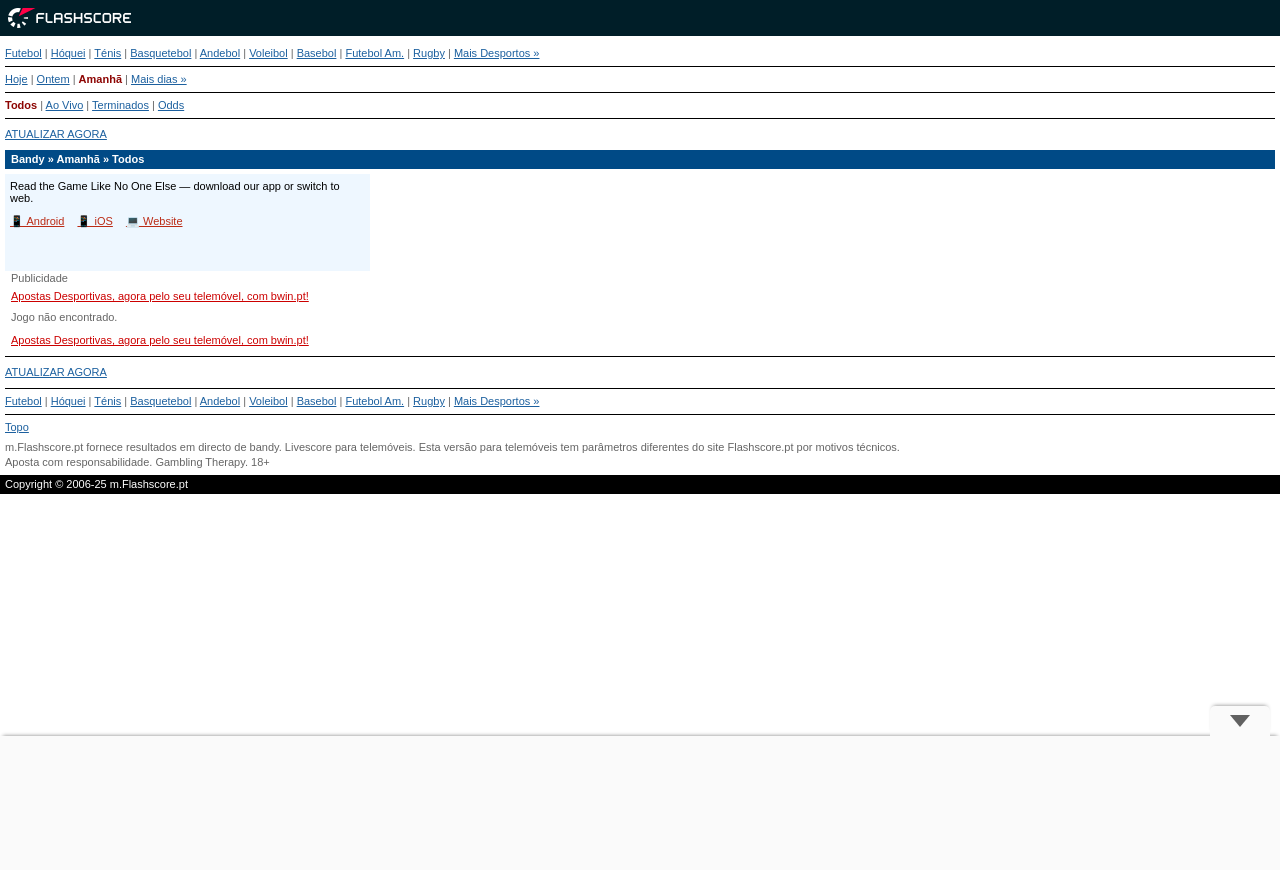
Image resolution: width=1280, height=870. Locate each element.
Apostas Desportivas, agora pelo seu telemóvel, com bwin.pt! (160, 296)
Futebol (23, 53)
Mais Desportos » (497, 53)
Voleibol (268, 53)
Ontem (53, 79)
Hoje (16, 79)
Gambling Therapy (199, 462)
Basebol (317, 53)
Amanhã (100, 79)
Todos (21, 105)
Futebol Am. (374, 53)
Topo (17, 427)
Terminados (120, 105)
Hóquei (68, 53)
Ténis (107, 53)
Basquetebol (160, 53)
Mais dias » (159, 79)
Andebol (220, 53)
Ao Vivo (65, 105)
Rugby (429, 53)
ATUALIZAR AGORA (56, 134)
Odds (171, 105)
